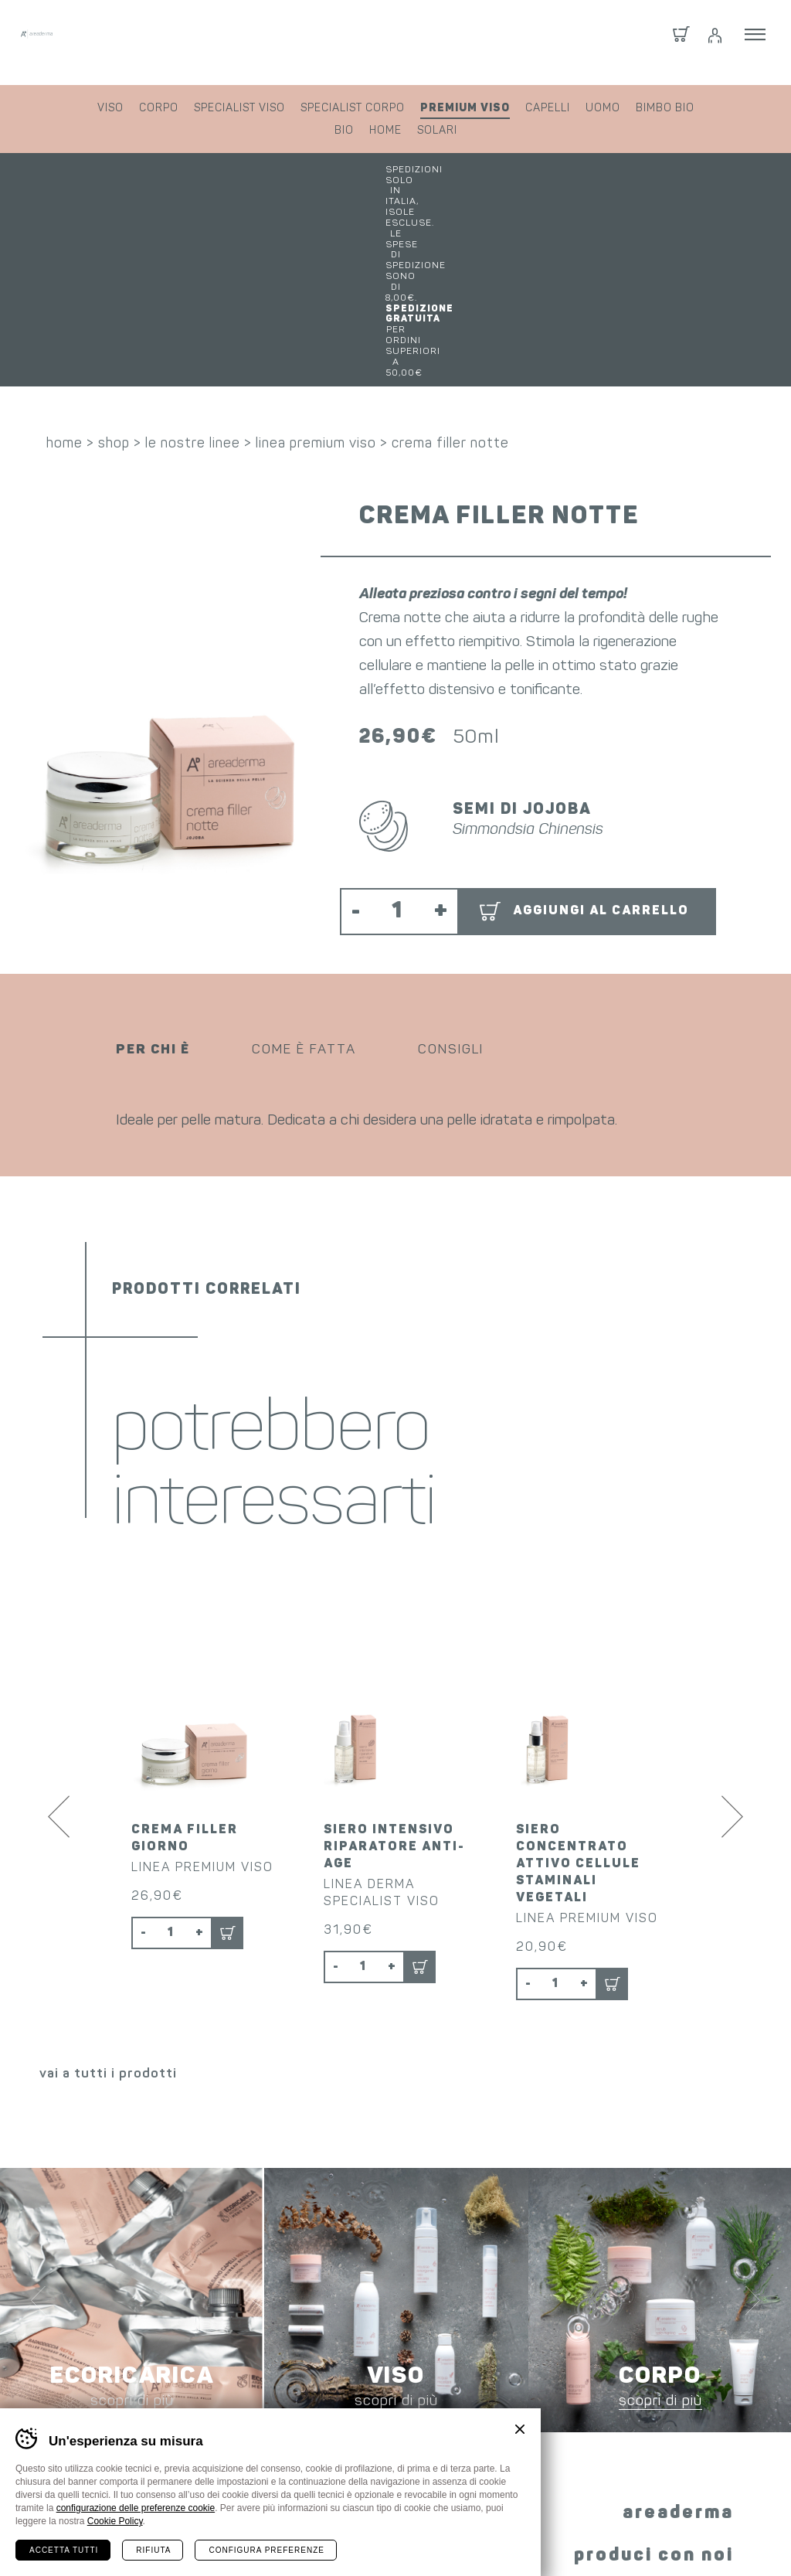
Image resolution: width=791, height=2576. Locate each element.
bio (344, 131)
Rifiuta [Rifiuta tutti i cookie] (153, 2550)
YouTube (444, 2389)
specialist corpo (352, 108)
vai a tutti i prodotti (108, 1859)
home (385, 131)
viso (110, 108)
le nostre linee (192, 249)
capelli (547, 108)
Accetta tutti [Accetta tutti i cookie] (63, 2550)
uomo (603, 108)
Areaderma (126, 42)
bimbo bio (665, 108)
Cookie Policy (115, 2521)
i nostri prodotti (648, 2384)
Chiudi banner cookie (519, 2429)
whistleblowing (621, 2535)
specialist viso (239, 108)
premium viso (465, 108)
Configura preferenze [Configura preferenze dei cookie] (266, 2550)
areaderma (678, 2299)
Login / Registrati (713, 42)
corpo (158, 108)
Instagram (385, 2389)
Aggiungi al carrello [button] (601, 716)
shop (114, 249)
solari (437, 131)
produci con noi (654, 2342)
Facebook (336, 2386)
